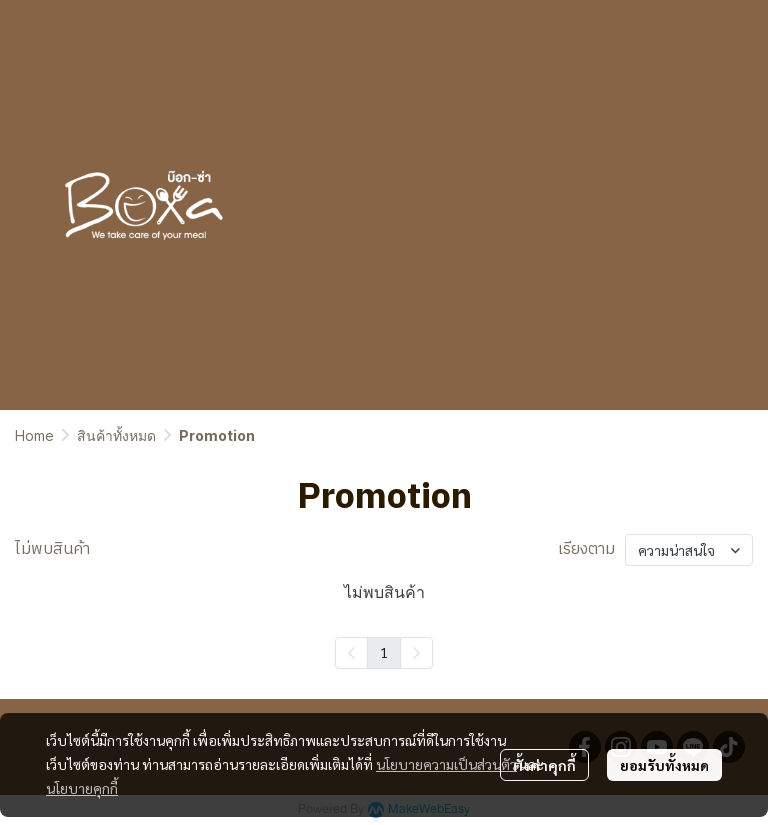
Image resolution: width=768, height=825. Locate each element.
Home (34, 435)
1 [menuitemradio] (384, 652)
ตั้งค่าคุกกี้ (544, 765)
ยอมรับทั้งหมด (664, 765)
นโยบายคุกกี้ (82, 788)
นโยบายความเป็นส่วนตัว (446, 764)
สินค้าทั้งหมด (116, 435)
